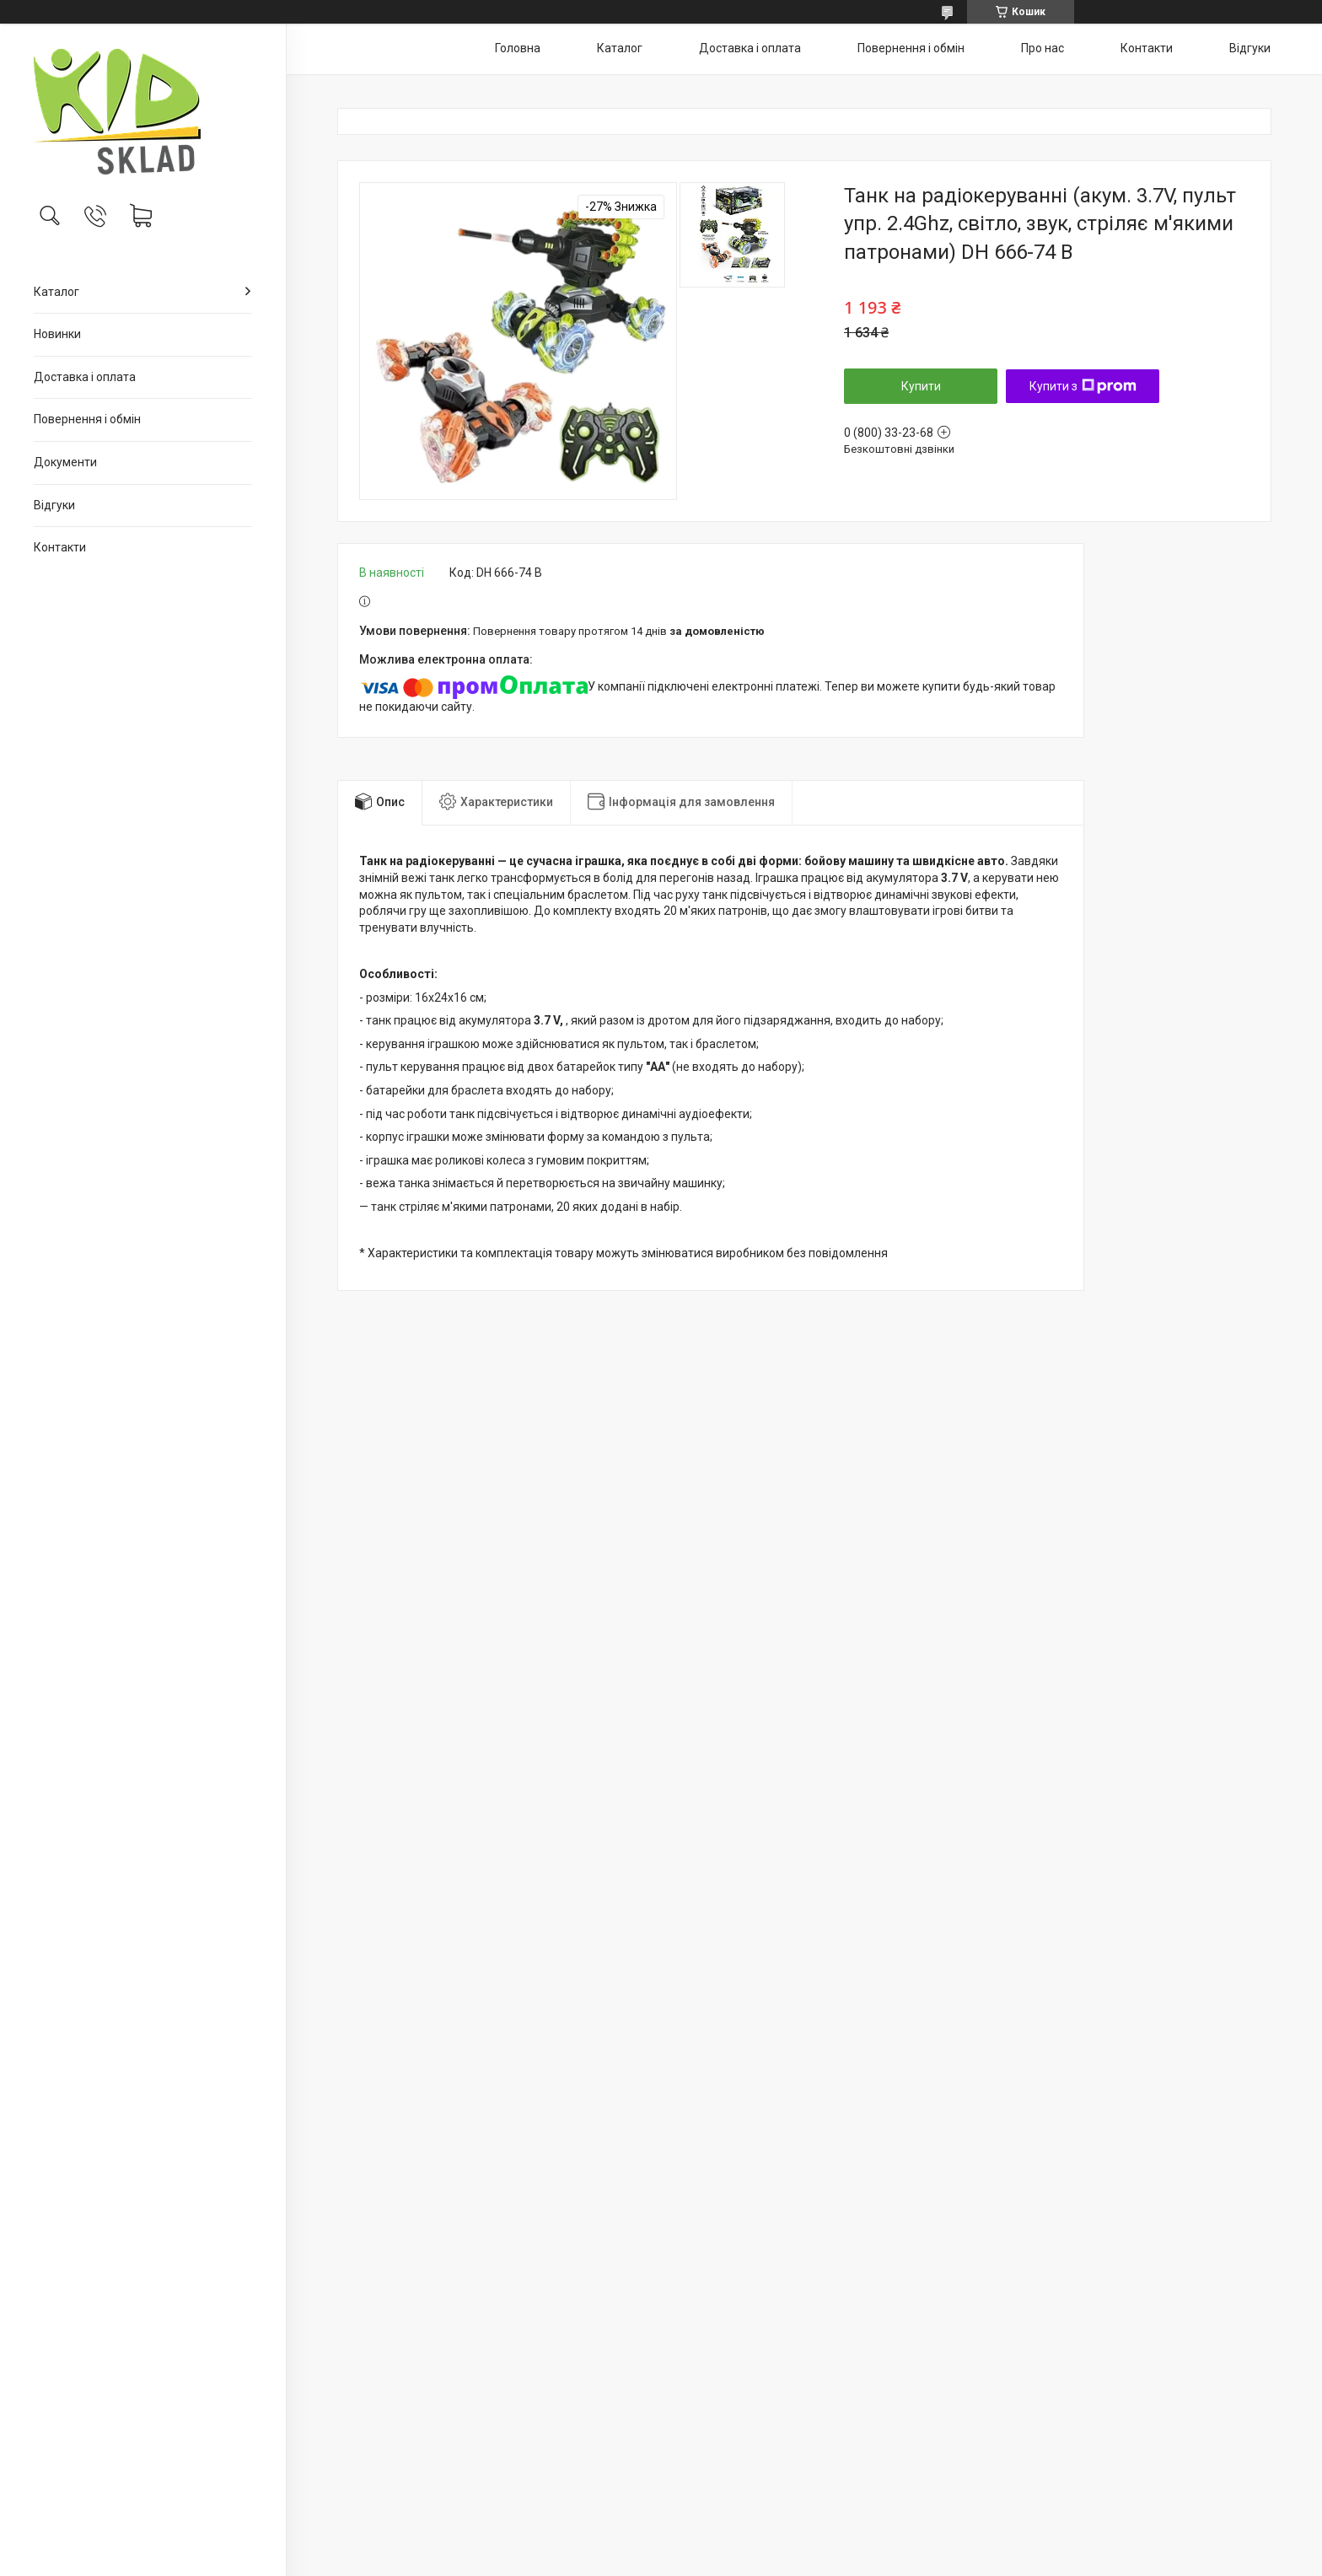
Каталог (56, 291)
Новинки (57, 334)
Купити (921, 386)
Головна (517, 48)
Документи (65, 462)
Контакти (60, 547)
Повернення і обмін (87, 419)
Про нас (1042, 48)
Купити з (1083, 386)
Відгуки (54, 505)
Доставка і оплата (85, 377)
